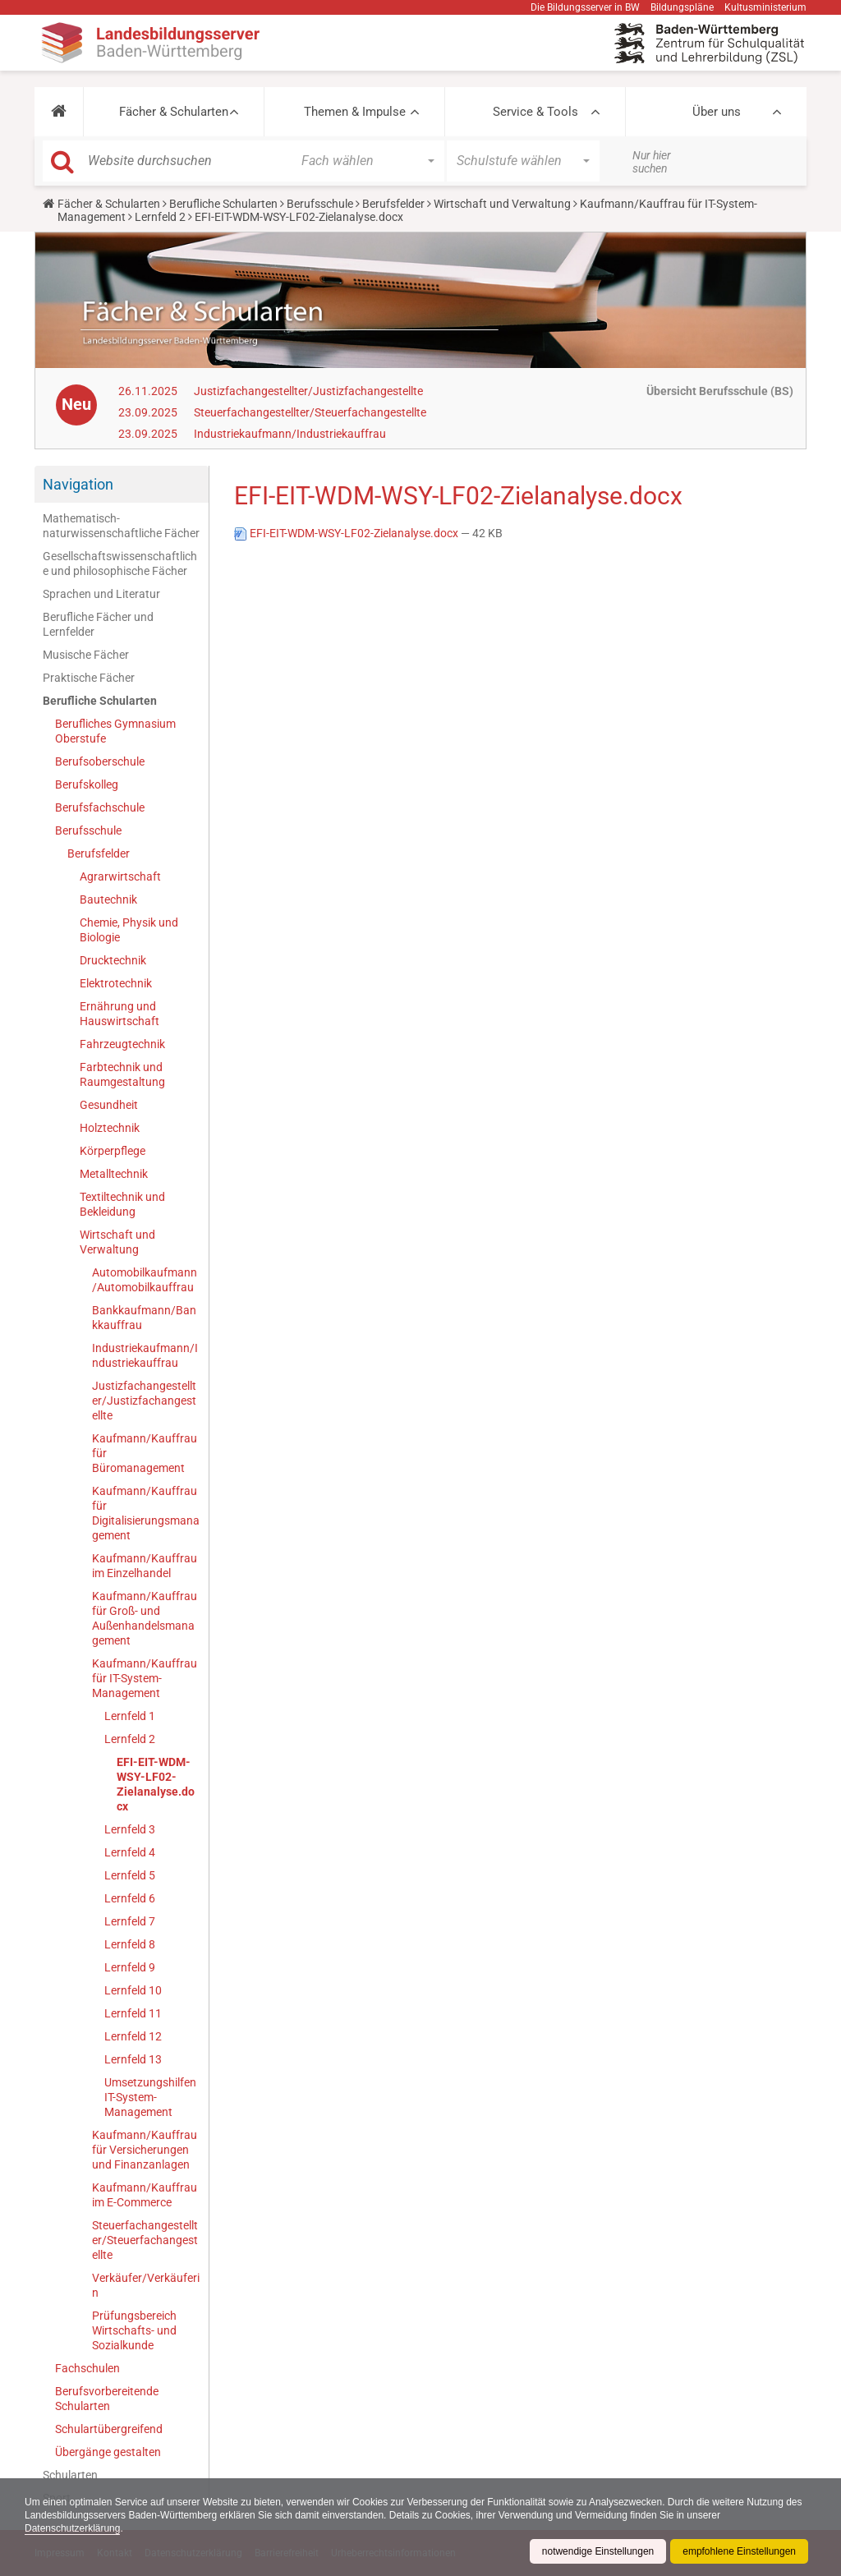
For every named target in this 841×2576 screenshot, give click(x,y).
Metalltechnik (114, 1173)
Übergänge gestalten (108, 2452)
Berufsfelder (393, 203)
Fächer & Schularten (173, 111)
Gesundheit (109, 1104)
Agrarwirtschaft (120, 876)
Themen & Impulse (355, 111)
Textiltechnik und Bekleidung (122, 1204)
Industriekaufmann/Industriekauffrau (290, 433)
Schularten (70, 2475)
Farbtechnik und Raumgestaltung (122, 1074)
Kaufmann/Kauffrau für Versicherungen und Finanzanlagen (144, 2149)
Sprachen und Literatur (101, 593)
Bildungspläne (682, 7)
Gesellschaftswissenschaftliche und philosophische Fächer (120, 563)
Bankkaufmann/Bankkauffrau (144, 1318)
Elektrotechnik (116, 983)
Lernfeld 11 (133, 2013)
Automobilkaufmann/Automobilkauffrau (144, 1280)
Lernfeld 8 (129, 1944)
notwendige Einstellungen (597, 2551)
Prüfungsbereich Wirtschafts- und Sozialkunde (134, 2330)
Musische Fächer (86, 654)
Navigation (78, 484)
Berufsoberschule (100, 761)
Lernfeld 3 (129, 1829)
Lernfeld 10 (133, 1990)
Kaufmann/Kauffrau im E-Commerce (144, 2195)
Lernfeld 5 (129, 1875)
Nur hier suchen (651, 162)
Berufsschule (320, 203)
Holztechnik (110, 1127)
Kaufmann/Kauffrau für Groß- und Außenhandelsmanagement (144, 1618)
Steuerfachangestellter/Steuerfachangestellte (310, 412)
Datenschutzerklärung (73, 2528)
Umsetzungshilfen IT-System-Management (150, 2097)
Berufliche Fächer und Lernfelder (98, 624)
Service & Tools (535, 111)
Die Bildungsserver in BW (585, 7)
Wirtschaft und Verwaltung (502, 203)
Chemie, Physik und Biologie (129, 930)
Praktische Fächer (89, 677)
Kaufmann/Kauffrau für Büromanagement (144, 1453)
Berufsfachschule (100, 807)
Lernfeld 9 (129, 1967)
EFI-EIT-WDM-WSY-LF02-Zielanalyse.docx (156, 1784)
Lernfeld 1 (129, 1716)
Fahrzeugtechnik (122, 1044)
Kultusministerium (765, 7)
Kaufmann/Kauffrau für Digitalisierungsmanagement (146, 1513)
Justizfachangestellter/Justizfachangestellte (308, 391)
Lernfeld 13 (133, 2059)
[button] (59, 111)
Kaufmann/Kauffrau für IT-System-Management (144, 1678)
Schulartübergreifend (109, 2429)
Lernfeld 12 (133, 2036)
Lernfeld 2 (160, 216)
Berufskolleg (86, 784)
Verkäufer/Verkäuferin (146, 2285)
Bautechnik (108, 899)
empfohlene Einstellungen (739, 2551)
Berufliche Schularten (223, 203)
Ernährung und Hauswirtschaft (119, 1014)
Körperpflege (112, 1150)
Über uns (716, 111)
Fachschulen (87, 2368)
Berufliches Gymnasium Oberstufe (115, 731)
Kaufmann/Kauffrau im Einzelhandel (144, 1566)
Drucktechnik (113, 960)
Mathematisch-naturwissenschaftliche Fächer (121, 526)
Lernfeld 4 (129, 1852)
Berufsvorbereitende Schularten (107, 2399)
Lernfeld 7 (129, 1921)
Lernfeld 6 (129, 1898)
